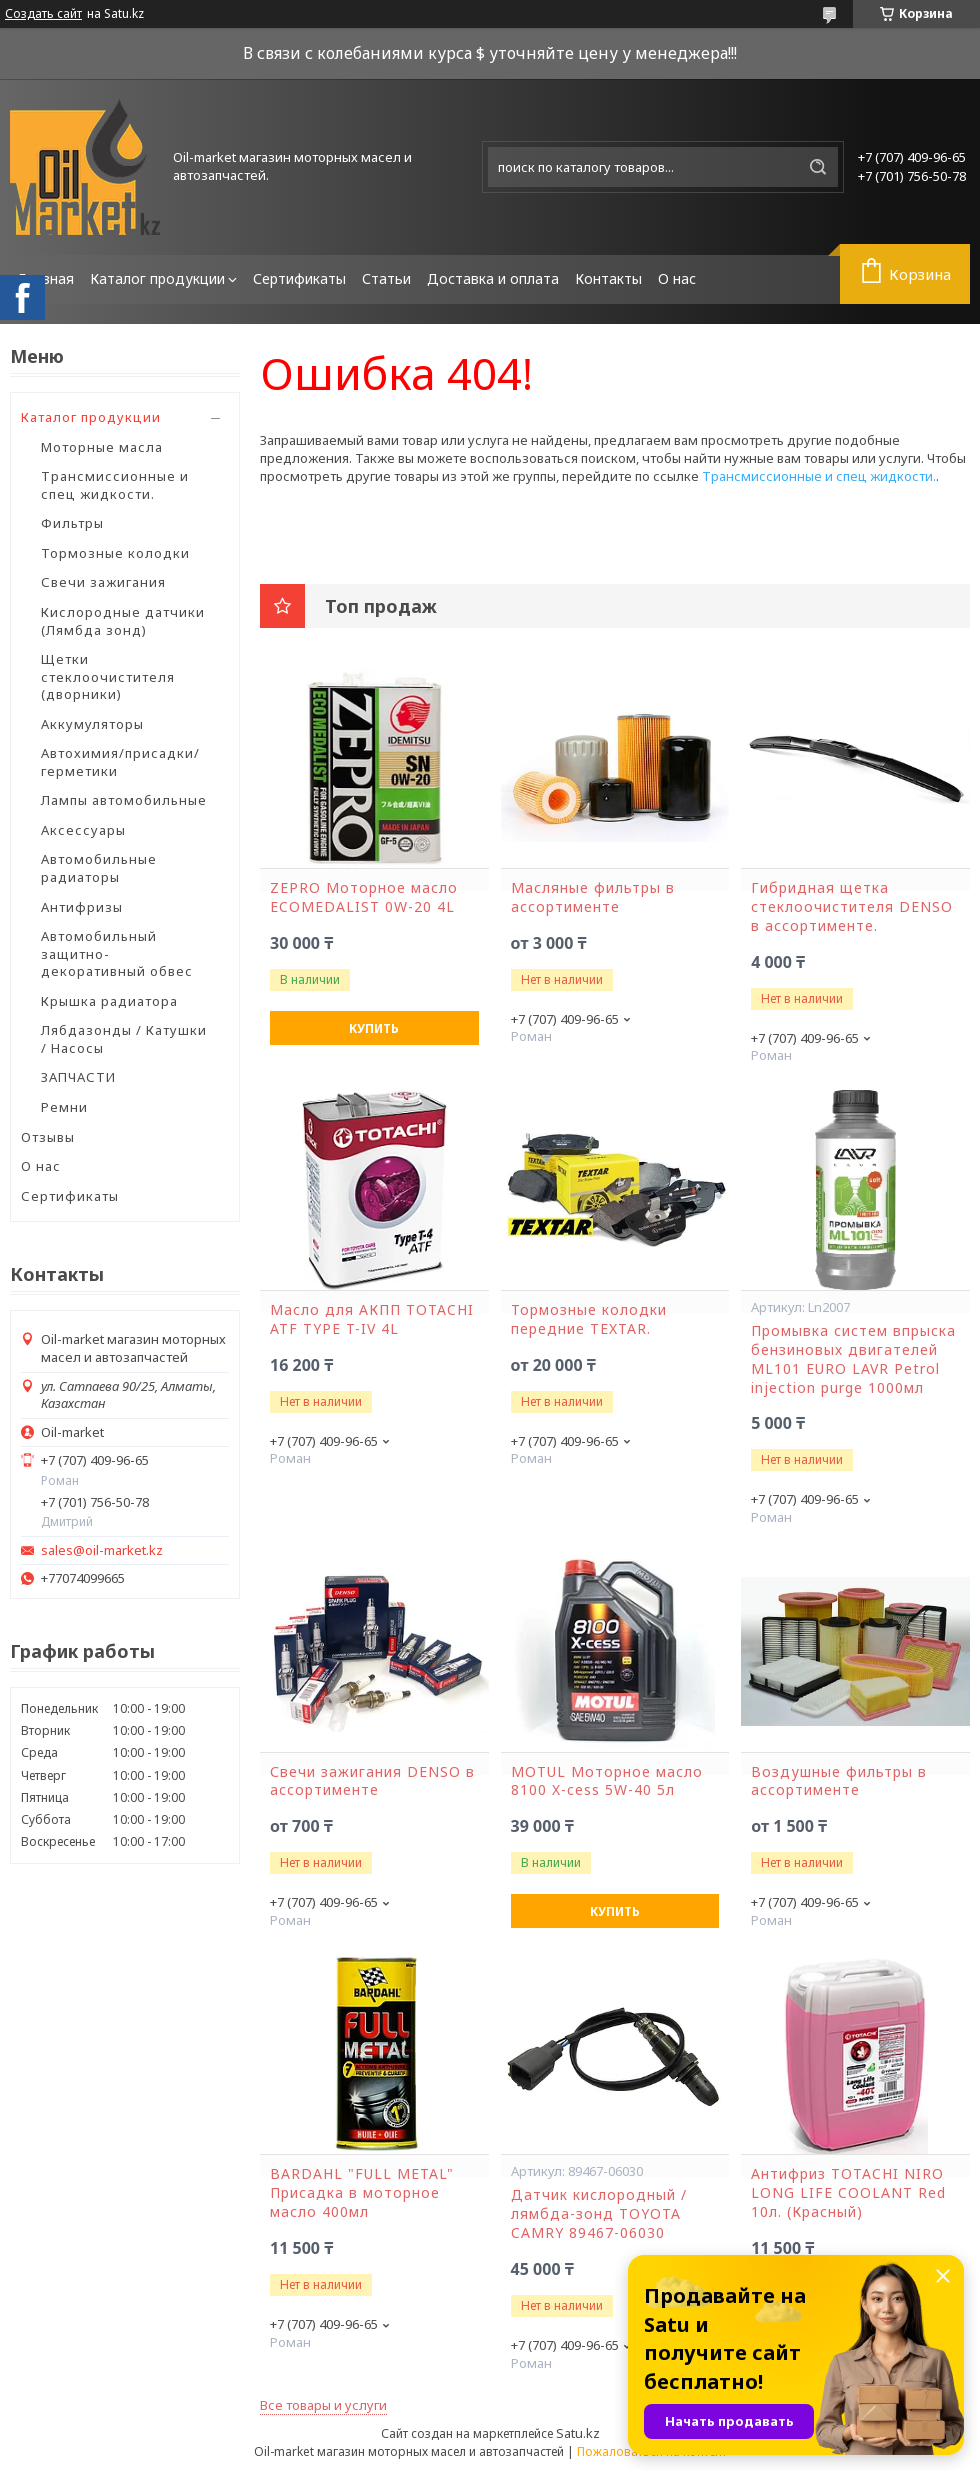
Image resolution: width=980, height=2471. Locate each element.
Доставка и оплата (493, 278)
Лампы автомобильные (124, 800)
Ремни (64, 1107)
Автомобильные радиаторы (99, 868)
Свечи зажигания (103, 582)
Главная (46, 278)
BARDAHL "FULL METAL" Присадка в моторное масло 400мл (362, 2193)
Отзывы (48, 1137)
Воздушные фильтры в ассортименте (839, 1781)
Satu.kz (578, 2433)
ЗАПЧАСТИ (78, 1077)
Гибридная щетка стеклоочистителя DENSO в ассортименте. (852, 907)
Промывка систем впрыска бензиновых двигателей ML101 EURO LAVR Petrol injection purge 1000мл (853, 1359)
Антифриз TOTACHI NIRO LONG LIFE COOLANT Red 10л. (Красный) (848, 2193)
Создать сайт (43, 14)
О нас (677, 278)
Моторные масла (102, 447)
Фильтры (72, 523)
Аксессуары (83, 830)
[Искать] (818, 167)
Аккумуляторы (92, 724)
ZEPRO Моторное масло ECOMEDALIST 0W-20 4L (364, 897)
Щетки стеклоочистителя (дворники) (108, 676)
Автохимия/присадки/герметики (120, 762)
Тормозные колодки (115, 553)
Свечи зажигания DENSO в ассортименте (372, 1781)
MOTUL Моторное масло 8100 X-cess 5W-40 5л (607, 1781)
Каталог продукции (157, 278)
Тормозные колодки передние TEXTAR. (589, 1319)
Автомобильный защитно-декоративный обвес (117, 953)
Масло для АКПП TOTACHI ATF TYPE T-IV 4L (372, 1319)
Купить (374, 1028)
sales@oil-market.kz (102, 1550)
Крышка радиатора (109, 1001)
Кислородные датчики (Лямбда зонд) (123, 621)
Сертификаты (299, 278)
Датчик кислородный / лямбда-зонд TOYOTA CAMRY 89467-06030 (599, 2214)
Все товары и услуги (323, 2405)
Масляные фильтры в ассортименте (593, 897)
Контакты (608, 278)
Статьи (386, 278)
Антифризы (82, 907)
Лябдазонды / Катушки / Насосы (124, 1039)
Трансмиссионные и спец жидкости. (115, 485)
